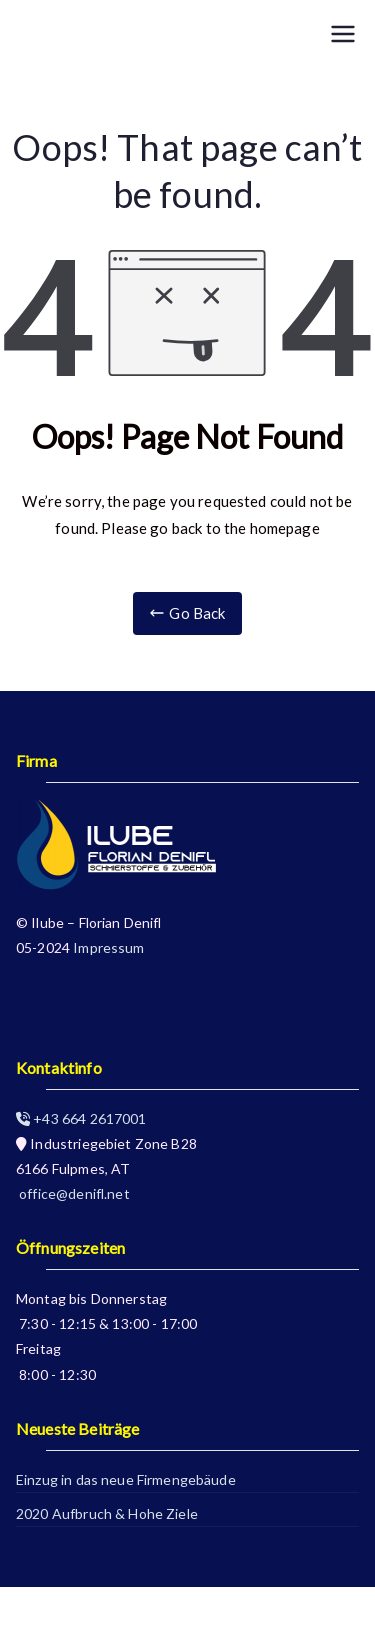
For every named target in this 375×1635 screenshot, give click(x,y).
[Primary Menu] (343, 34)
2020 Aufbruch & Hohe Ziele (107, 1513)
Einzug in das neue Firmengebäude (126, 1479)
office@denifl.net (73, 1193)
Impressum (108, 947)
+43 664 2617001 (81, 1118)
